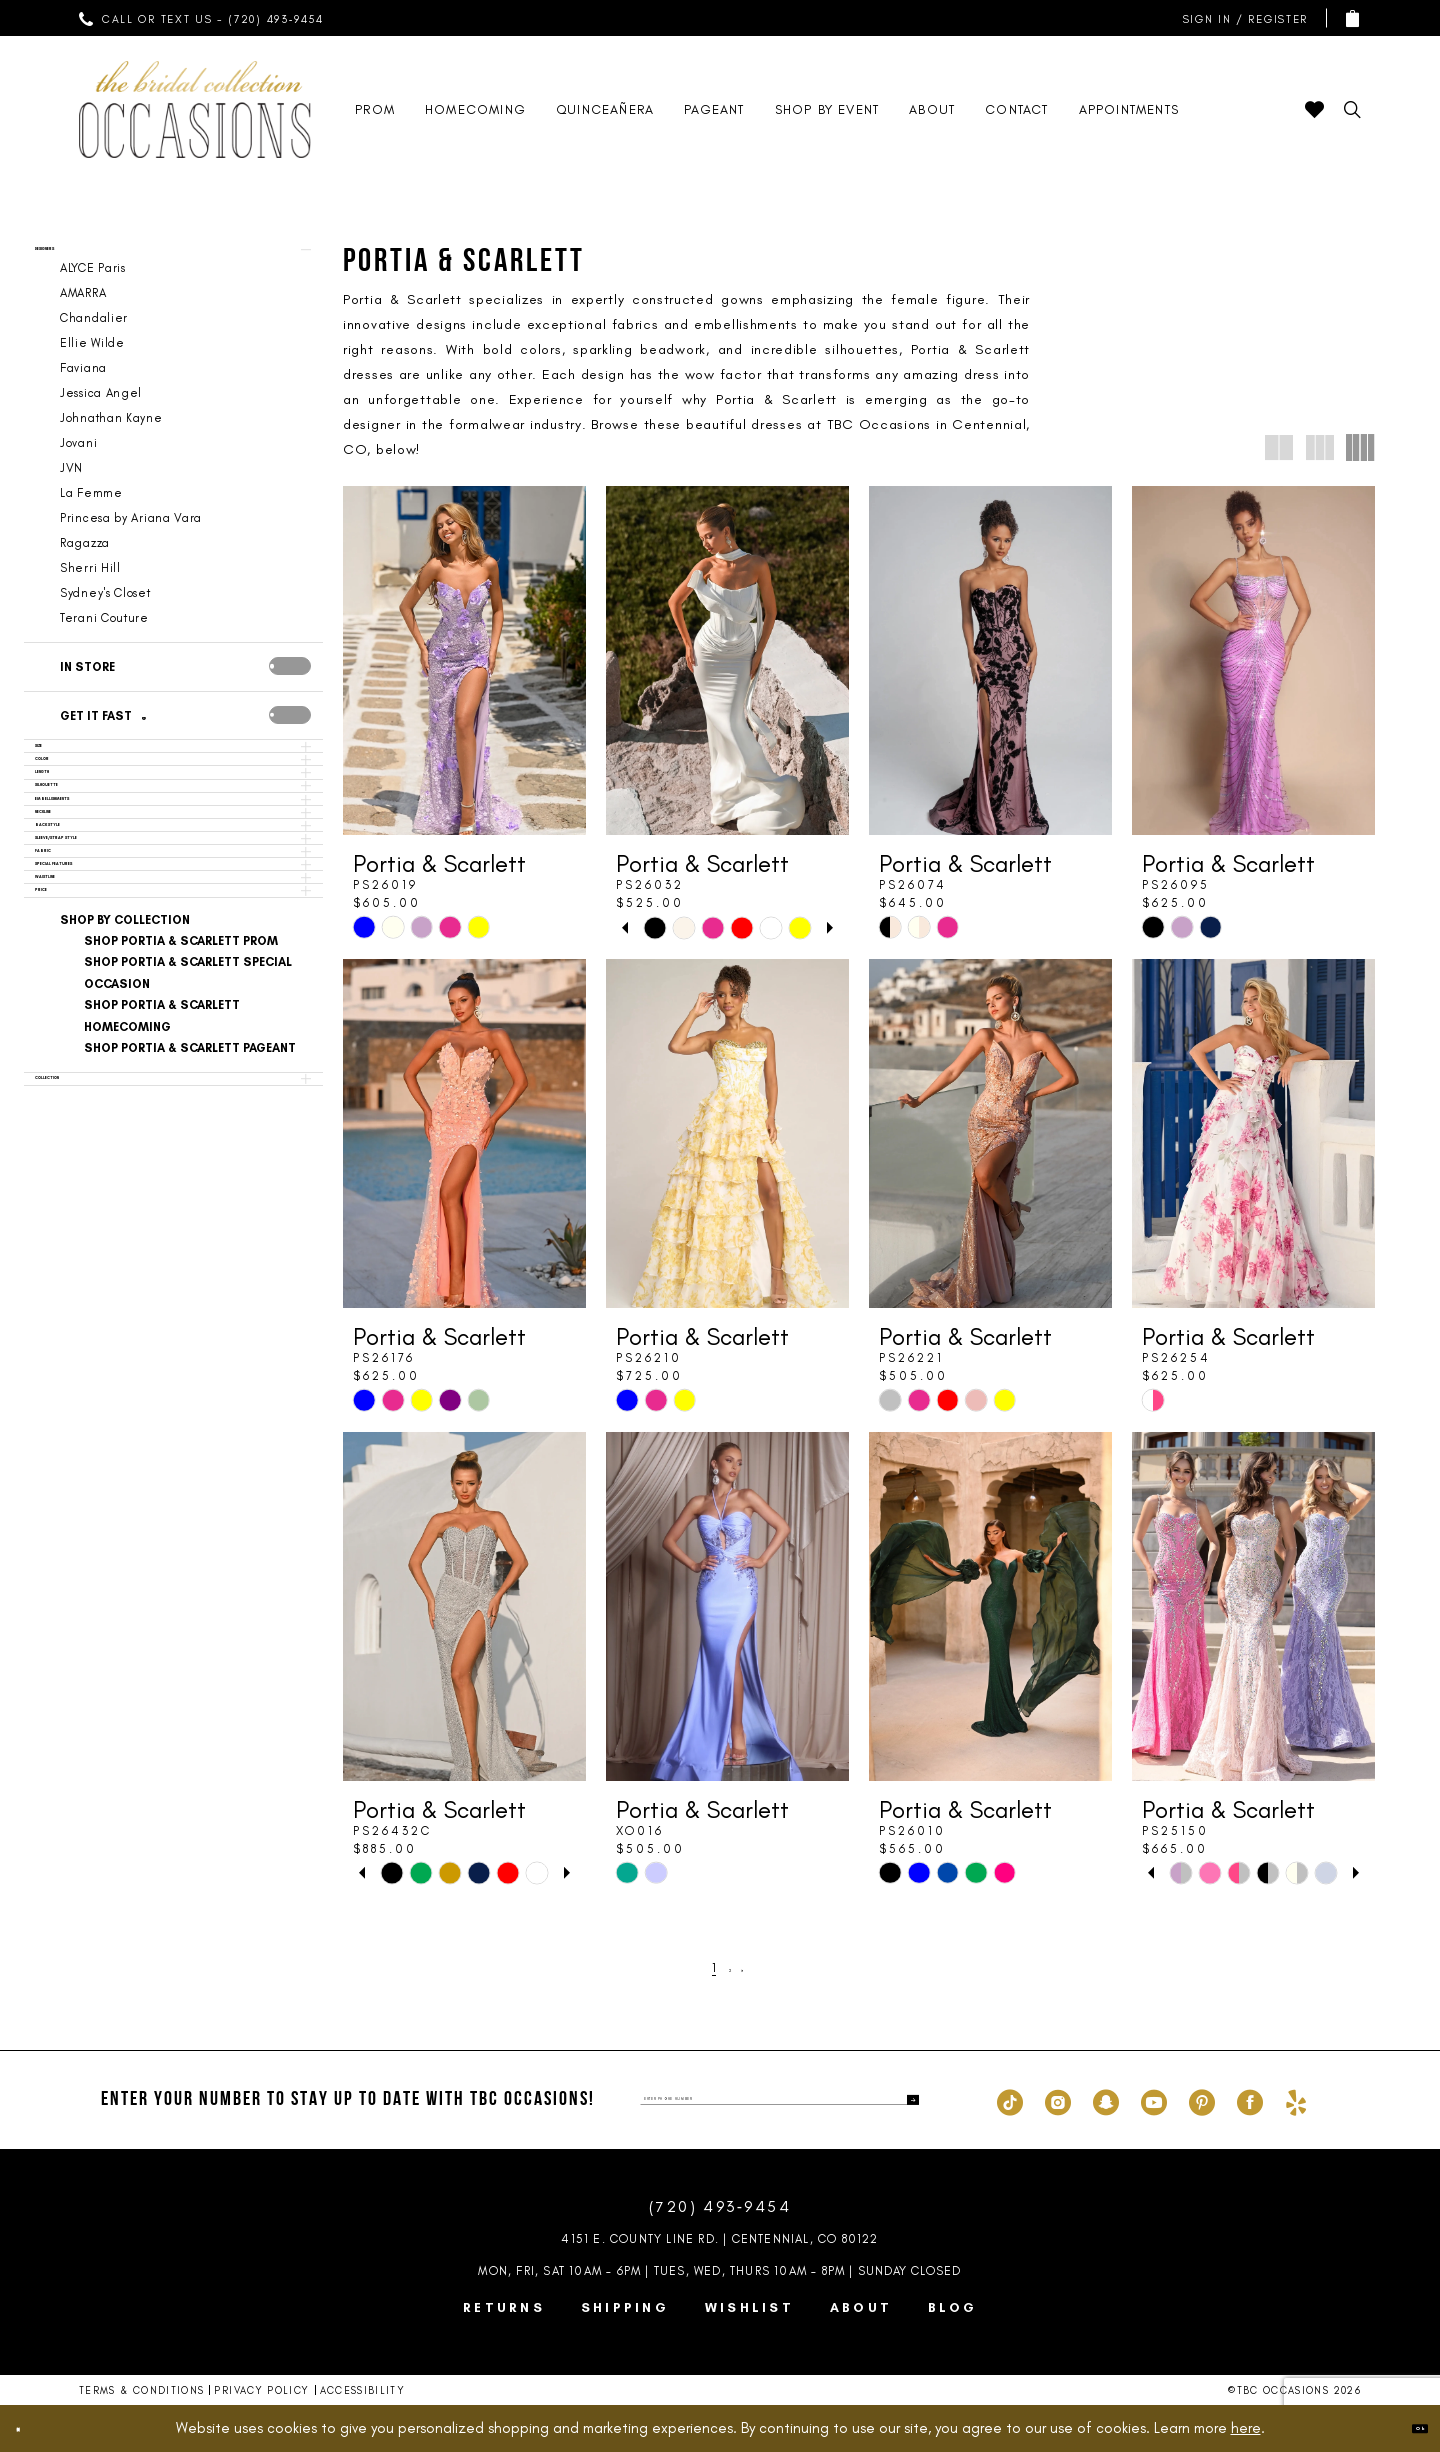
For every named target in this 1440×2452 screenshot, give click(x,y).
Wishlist (749, 2307)
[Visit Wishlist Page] (1314, 109)
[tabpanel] (655, 927)
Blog (952, 2307)
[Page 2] (730, 1967)
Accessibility (363, 2390)
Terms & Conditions (141, 2390)
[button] (1241, 18)
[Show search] (1352, 109)
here (1246, 2428)
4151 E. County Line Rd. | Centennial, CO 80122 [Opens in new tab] (719, 2239)
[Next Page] (757, 1967)
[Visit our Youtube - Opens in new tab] (1154, 2100)
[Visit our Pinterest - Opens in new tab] (1202, 2100)
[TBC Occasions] (195, 109)
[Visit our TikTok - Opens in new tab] (1010, 2100)
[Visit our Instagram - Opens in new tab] (1058, 2100)
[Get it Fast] (150, 742)
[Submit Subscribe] (903, 2100)
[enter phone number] (779, 2100)
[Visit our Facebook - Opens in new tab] (1250, 2100)
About (861, 2307)
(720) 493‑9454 (720, 2206)
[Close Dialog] (32, 2428)
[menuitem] (202, 18)
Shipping (625, 2307)
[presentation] (290, 692)
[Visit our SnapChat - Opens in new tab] (1106, 2100)
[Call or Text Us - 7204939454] (202, 18)
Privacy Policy (261, 2390)
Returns (504, 2307)
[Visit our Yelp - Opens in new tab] (1296, 2100)
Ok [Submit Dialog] (1405, 2428)
